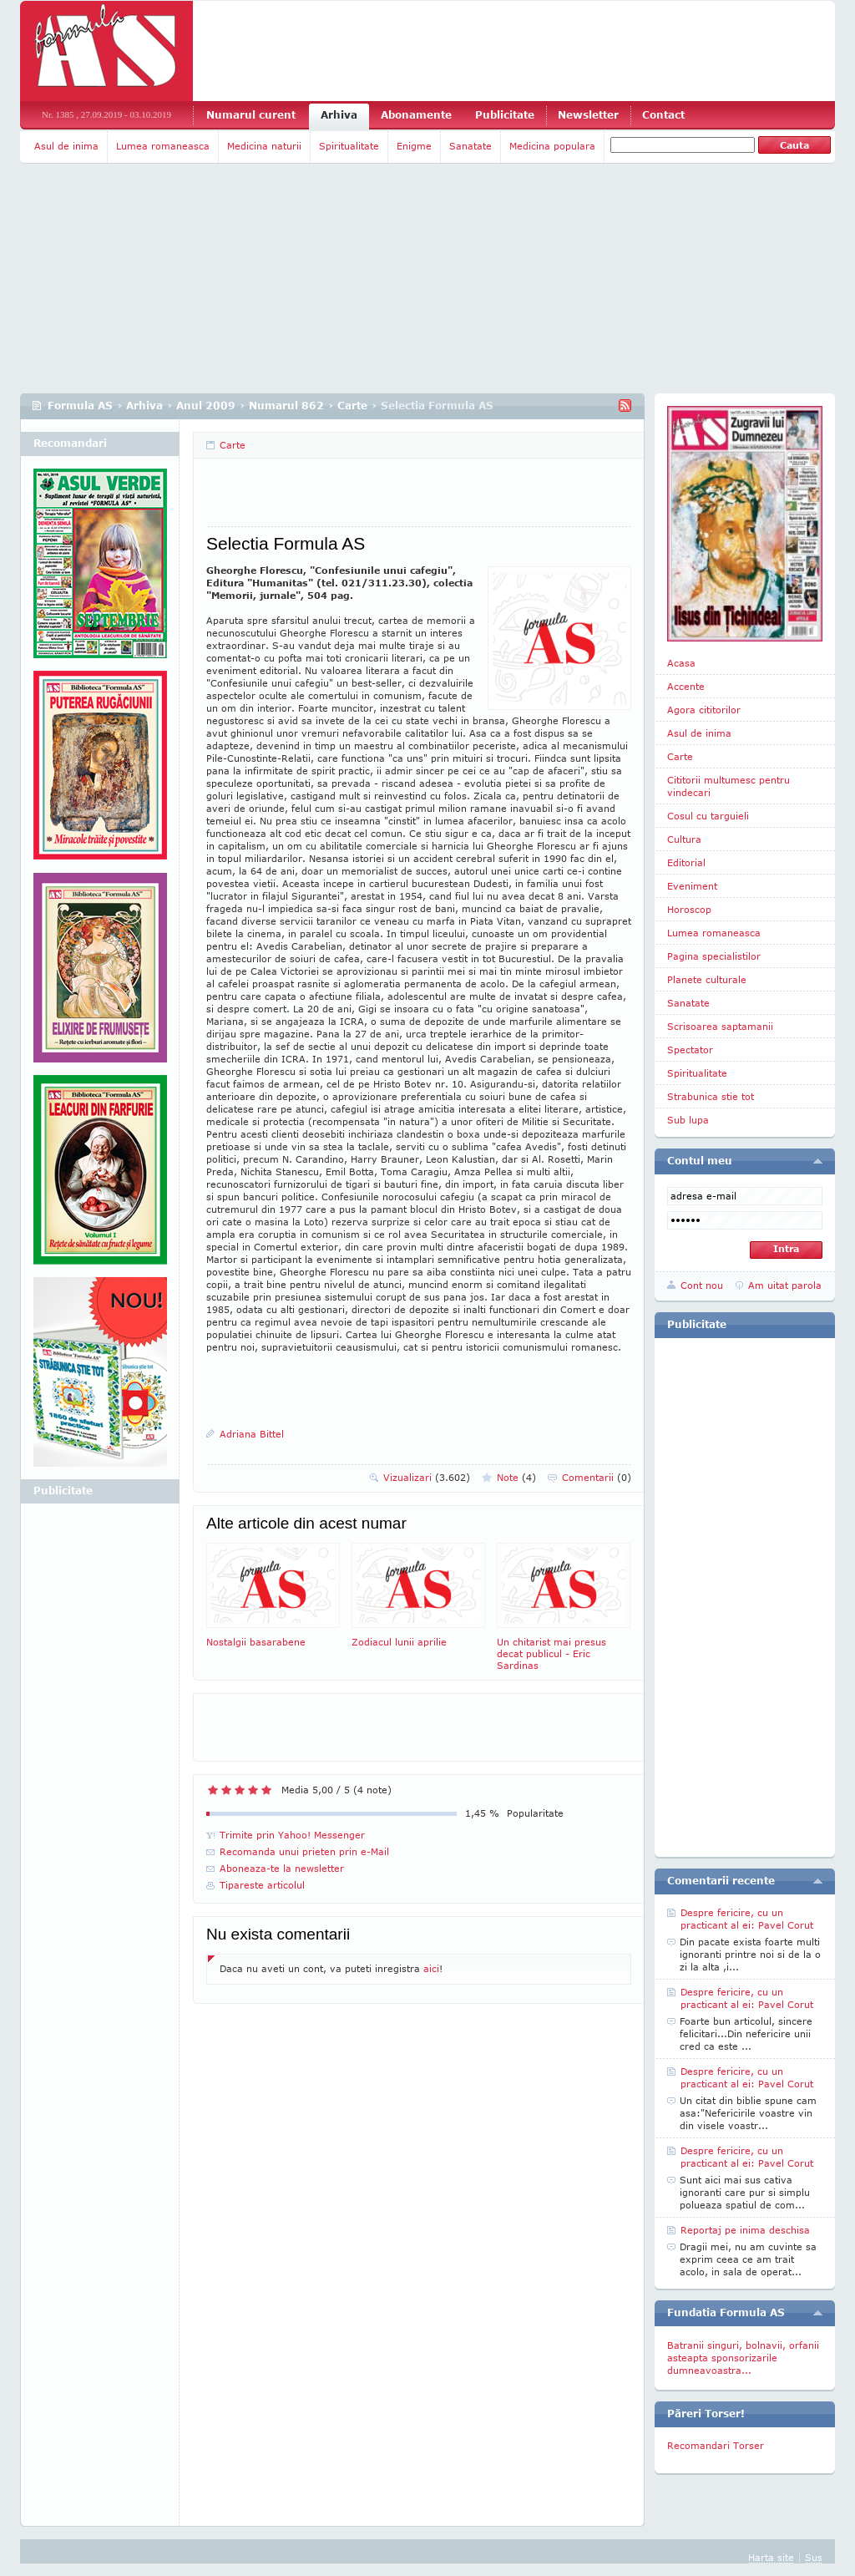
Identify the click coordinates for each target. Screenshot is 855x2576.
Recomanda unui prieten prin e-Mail (304, 1851)
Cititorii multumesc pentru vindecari (728, 786)
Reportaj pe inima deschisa (745, 2229)
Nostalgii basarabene (273, 1595)
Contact (663, 115)
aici (431, 1968)
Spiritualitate (349, 145)
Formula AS (80, 405)
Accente (686, 686)
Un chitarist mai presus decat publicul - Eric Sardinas (563, 1607)
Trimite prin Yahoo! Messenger (292, 1834)
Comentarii (596, 1477)
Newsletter (588, 115)
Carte (352, 405)
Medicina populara (552, 145)
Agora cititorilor (704, 709)
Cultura (684, 839)
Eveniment (692, 885)
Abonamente (416, 115)
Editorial (686, 862)
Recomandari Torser (715, 2445)
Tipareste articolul (262, 1884)
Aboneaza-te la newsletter (282, 1868)
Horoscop (689, 909)
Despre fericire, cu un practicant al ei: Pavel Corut (746, 1918)
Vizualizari (426, 1477)
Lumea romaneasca (163, 145)
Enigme (414, 145)
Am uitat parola (785, 1285)
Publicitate (504, 115)
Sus (813, 2557)
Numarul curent (251, 115)
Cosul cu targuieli (708, 815)
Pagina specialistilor (714, 956)
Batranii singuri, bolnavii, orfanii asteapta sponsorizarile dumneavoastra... (743, 2358)
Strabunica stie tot (710, 1096)
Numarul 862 (286, 405)
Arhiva (339, 115)
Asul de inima (66, 145)
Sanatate (470, 145)
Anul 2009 (205, 405)
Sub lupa (688, 1119)
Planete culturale (706, 979)
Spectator (690, 1049)
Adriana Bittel (252, 1433)
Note (516, 1477)
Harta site (771, 2557)
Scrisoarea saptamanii (720, 1026)
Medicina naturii (264, 145)
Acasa (681, 662)
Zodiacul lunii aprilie (418, 1595)
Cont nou (701, 1285)
